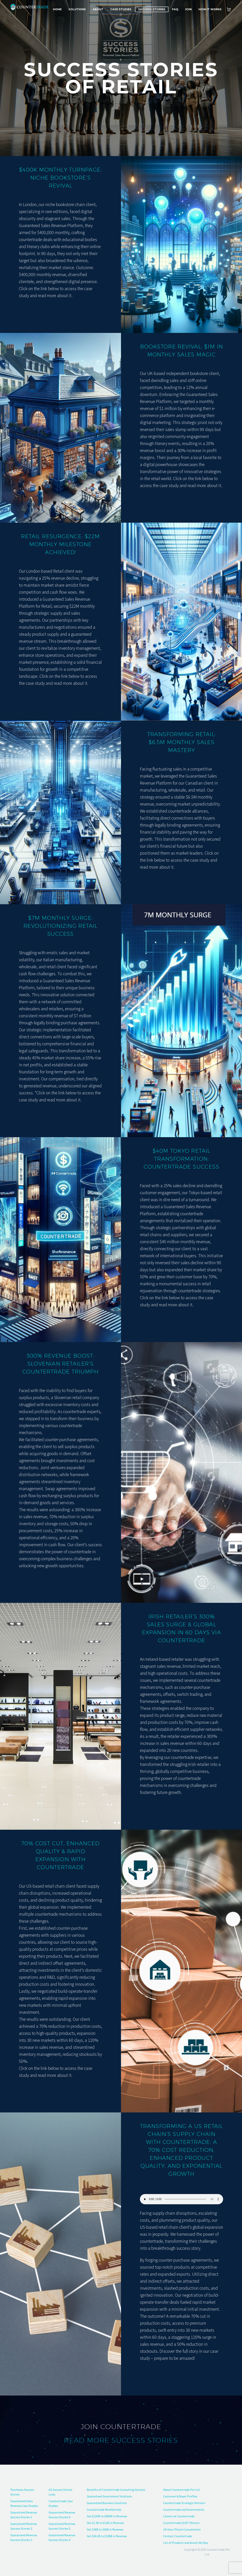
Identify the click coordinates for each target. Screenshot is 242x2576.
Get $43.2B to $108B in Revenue (107, 2536)
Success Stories (151, 9)
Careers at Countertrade (179, 2516)
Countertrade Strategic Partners (184, 2503)
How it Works (210, 9)
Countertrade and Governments (183, 2509)
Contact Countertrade (177, 2536)
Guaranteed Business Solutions (107, 2503)
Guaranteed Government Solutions (109, 2496)
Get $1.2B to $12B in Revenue (105, 2523)
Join (188, 9)
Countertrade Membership (104, 2509)
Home (57, 9)
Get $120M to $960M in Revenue (107, 2516)
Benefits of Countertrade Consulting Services (116, 2490)
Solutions (77, 9)
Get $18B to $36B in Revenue (105, 2529)
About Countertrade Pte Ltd (181, 2490)
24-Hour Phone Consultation (182, 2529)
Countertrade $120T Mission (181, 2523)
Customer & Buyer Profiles (180, 2496)
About (98, 9)
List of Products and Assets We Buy (185, 2543)
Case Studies (120, 9)
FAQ (175, 9)
